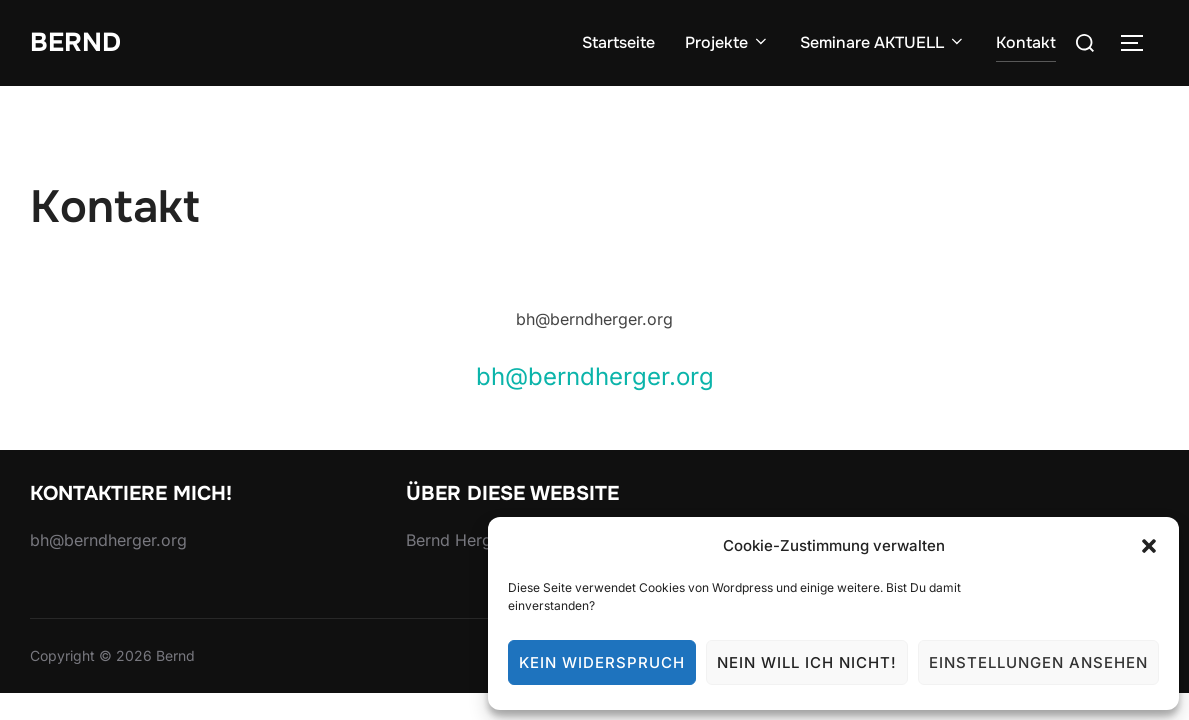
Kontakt (1026, 42)
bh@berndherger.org (595, 376)
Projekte (727, 42)
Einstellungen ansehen (1038, 662)
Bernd (75, 42)
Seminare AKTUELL (883, 42)
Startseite (618, 42)
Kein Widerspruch (602, 662)
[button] (1149, 546)
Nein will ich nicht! (807, 662)
